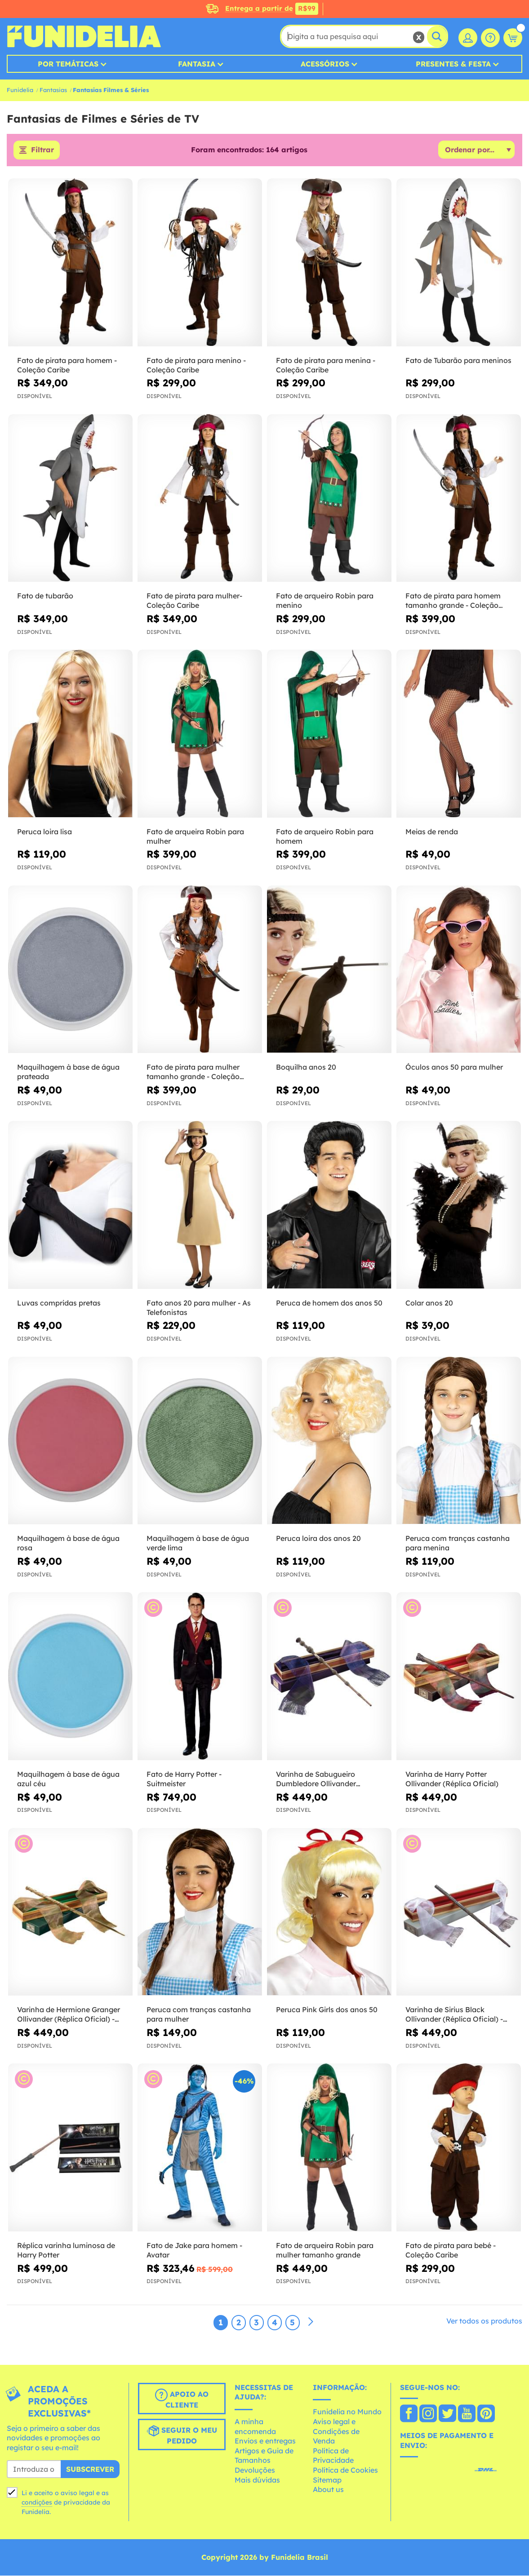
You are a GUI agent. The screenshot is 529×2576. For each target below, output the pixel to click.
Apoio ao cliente (182, 2399)
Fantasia (196, 63)
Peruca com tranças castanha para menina (457, 1543)
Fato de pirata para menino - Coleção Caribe (196, 365)
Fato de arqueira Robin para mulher (195, 836)
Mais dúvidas (257, 2479)
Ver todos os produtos (484, 2320)
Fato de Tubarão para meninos (458, 360)
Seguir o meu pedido (182, 2435)
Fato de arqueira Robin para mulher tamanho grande (324, 2250)
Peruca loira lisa (44, 831)
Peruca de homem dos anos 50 (329, 1302)
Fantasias (53, 89)
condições (37, 2502)
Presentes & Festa (453, 63)
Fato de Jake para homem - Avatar (194, 2250)
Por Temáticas (68, 63)
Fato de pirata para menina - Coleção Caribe (325, 365)
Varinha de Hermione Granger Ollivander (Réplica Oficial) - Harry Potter (68, 2014)
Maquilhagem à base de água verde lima (198, 1543)
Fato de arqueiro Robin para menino (324, 601)
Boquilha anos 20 (306, 1067)
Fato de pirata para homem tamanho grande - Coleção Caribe (453, 601)
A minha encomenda (255, 2426)
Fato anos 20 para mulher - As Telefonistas (199, 1307)
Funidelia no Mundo (347, 2412)
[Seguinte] (310, 2322)
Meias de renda (431, 831)
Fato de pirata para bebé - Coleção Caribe (450, 2250)
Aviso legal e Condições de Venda (336, 2431)
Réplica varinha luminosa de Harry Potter (66, 2250)
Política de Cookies (345, 2469)
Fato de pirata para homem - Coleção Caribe (67, 365)
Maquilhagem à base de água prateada (68, 1072)
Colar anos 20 (429, 1302)
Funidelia (20, 89)
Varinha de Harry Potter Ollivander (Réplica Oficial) (451, 1779)
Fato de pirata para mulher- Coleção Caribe (194, 601)
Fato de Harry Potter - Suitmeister (184, 1779)
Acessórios (325, 63)
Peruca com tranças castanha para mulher (199, 2014)
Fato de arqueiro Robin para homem (324, 836)
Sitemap (327, 2479)
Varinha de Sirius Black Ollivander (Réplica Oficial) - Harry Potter (454, 2014)
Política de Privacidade (333, 2455)
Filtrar (42, 150)
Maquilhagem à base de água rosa (68, 1543)
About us (328, 2489)
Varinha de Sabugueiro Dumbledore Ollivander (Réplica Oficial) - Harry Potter (328, 1779)
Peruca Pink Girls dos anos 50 (327, 2009)
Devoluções (255, 2469)
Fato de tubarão (45, 596)
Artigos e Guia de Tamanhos (264, 2455)
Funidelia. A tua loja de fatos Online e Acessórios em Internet (84, 36)
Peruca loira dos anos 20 (318, 1538)
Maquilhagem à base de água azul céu (68, 1779)
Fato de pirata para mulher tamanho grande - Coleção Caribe (193, 1072)
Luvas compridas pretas (59, 1302)
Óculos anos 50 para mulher (454, 1067)
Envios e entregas (265, 2441)
